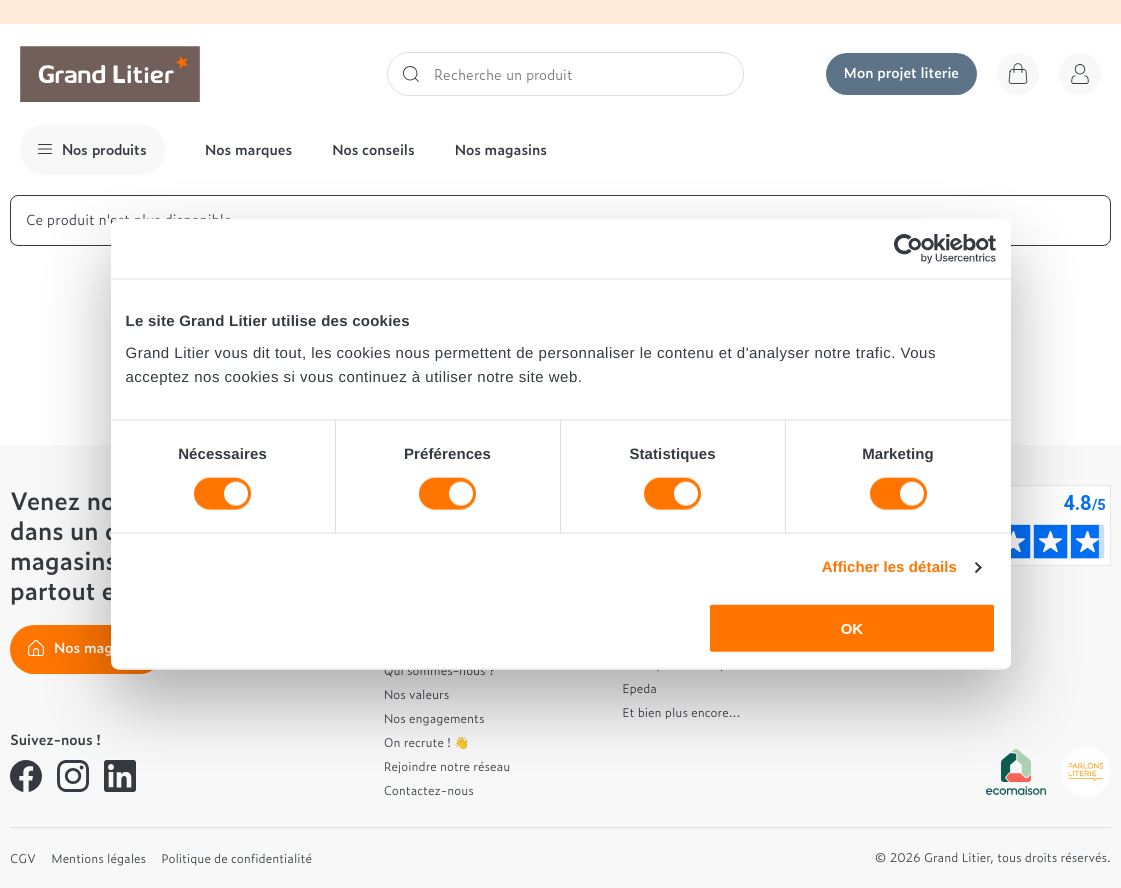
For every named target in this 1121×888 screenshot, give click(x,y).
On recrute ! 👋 (427, 742)
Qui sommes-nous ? (439, 670)
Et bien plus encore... (681, 712)
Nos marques (248, 149)
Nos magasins (501, 149)
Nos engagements (434, 718)
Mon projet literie (901, 72)
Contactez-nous (429, 790)
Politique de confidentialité (236, 858)
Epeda (639, 688)
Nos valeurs (417, 694)
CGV (23, 858)
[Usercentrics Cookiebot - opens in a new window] (908, 249)
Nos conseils (373, 149)
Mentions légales (98, 858)
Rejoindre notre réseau (447, 766)
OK (852, 627)
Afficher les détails (889, 567)
